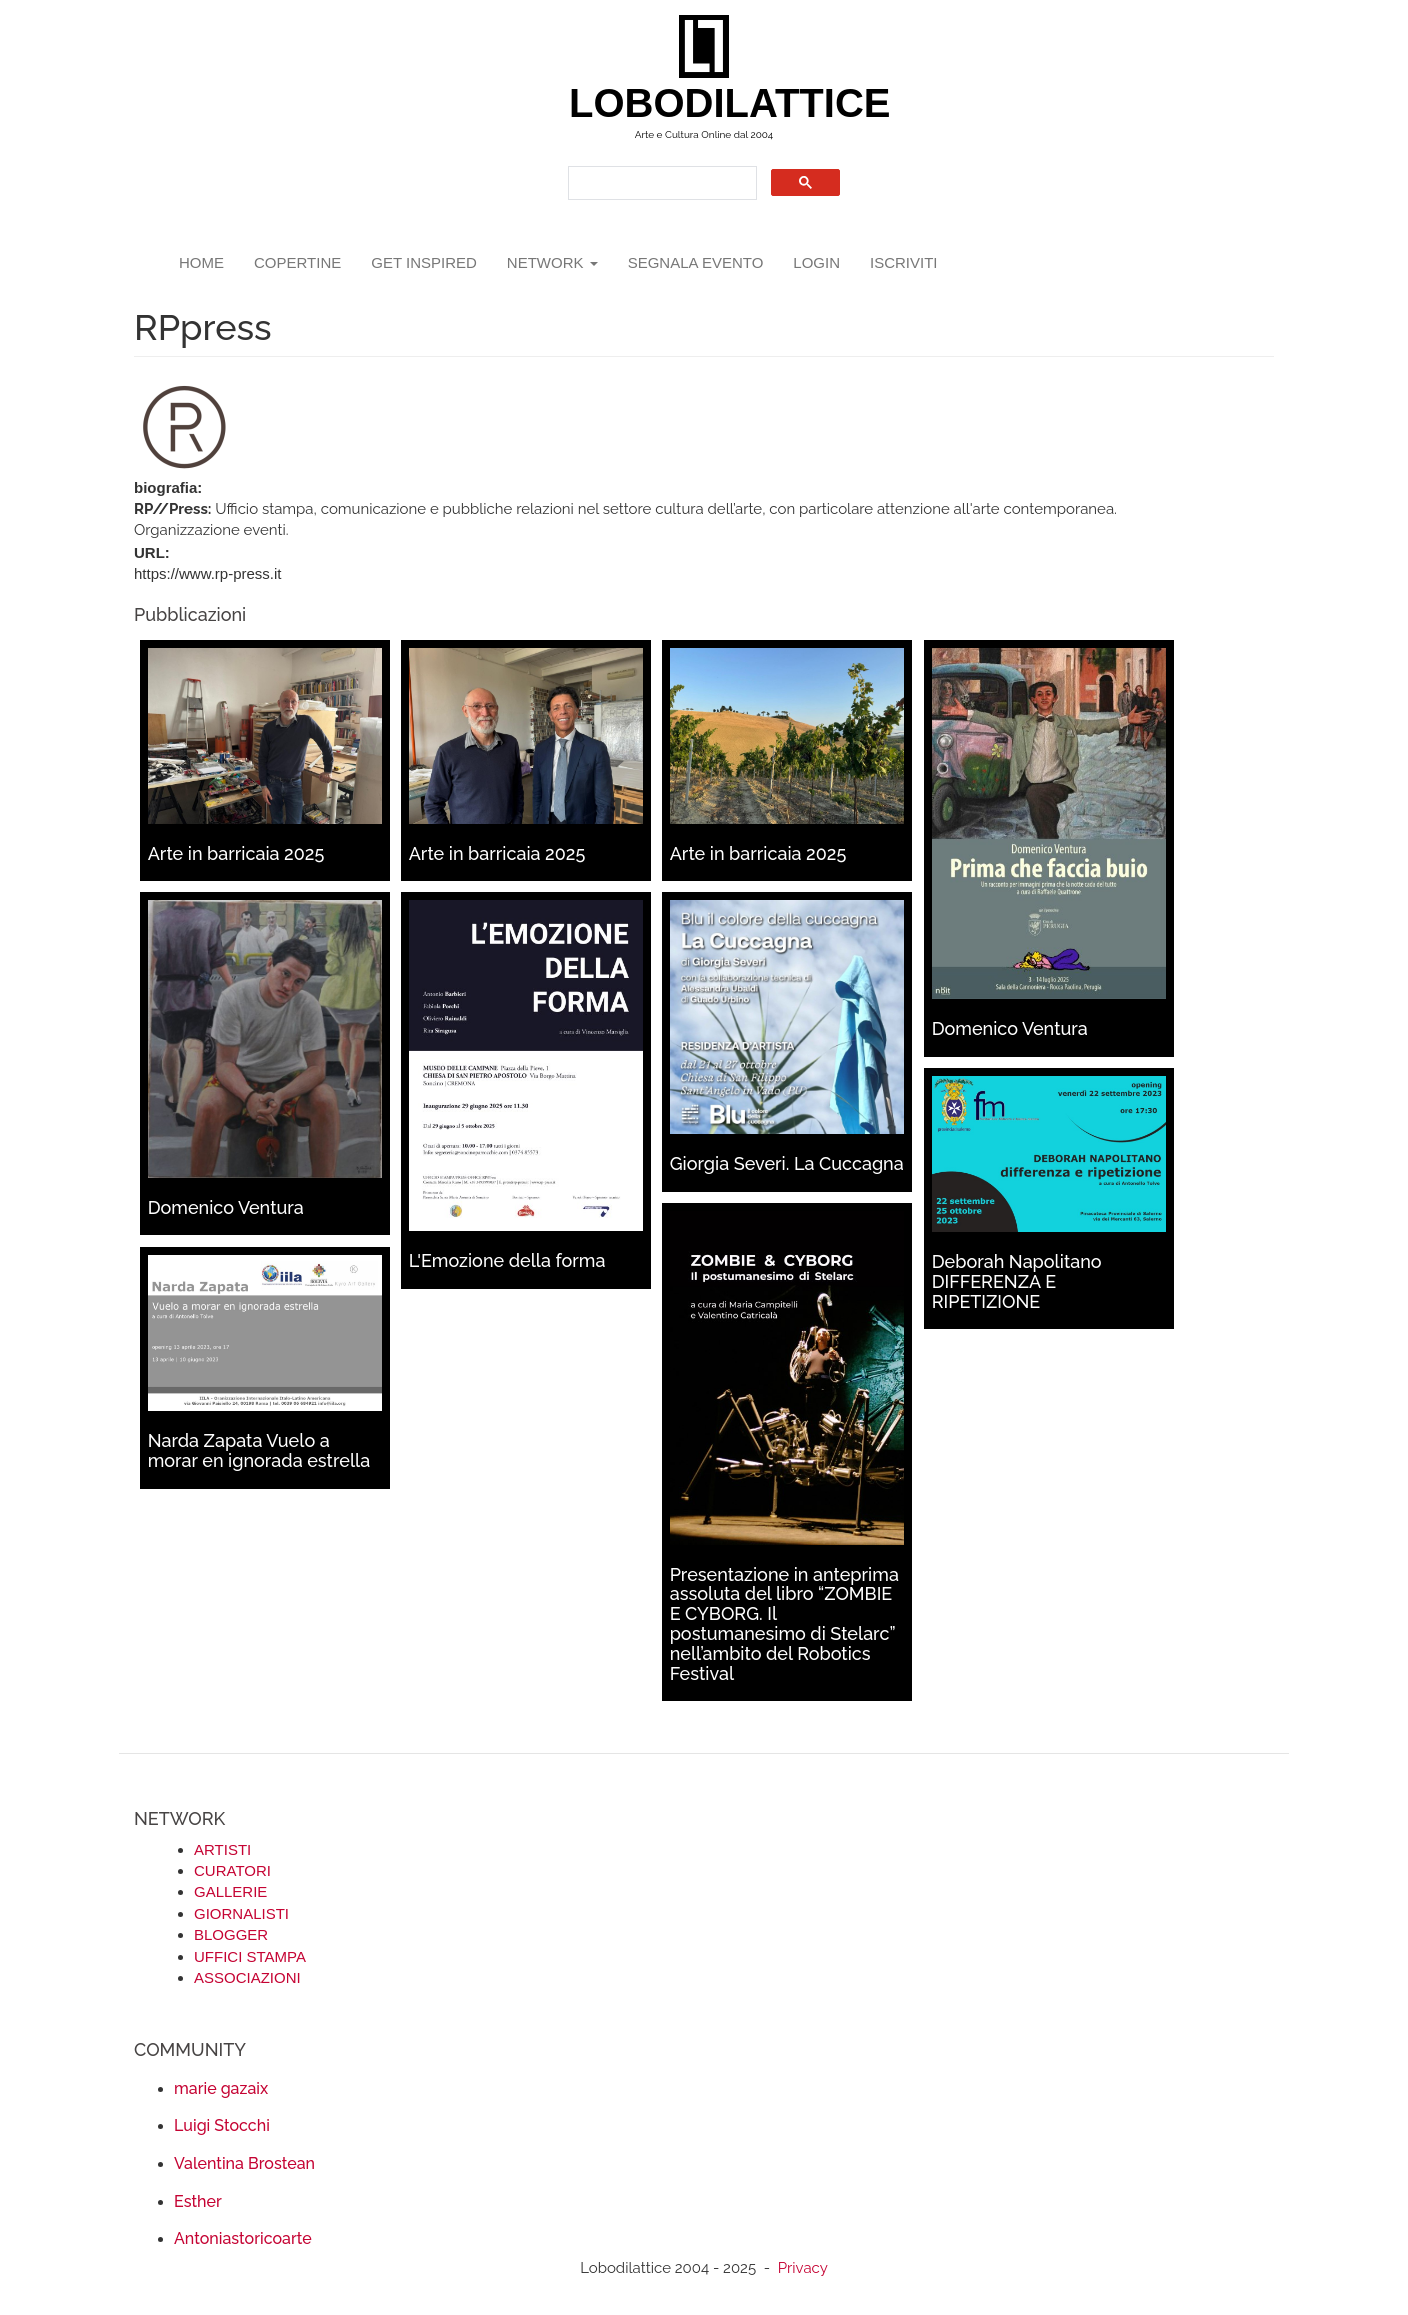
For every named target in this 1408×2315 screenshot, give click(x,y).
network (552, 262)
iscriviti (904, 262)
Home (201, 262)
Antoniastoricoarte (243, 2238)
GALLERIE (230, 1891)
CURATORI (232, 1870)
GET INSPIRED (424, 262)
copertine (297, 262)
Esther (198, 2201)
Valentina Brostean (244, 2163)
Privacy (803, 2268)
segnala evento (696, 262)
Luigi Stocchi (222, 2125)
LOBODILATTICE (711, 103)
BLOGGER (231, 1934)
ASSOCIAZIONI (247, 1977)
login (816, 262)
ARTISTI (222, 1849)
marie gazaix (221, 2088)
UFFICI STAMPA (250, 1956)
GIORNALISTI (241, 1913)
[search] (660, 183)
